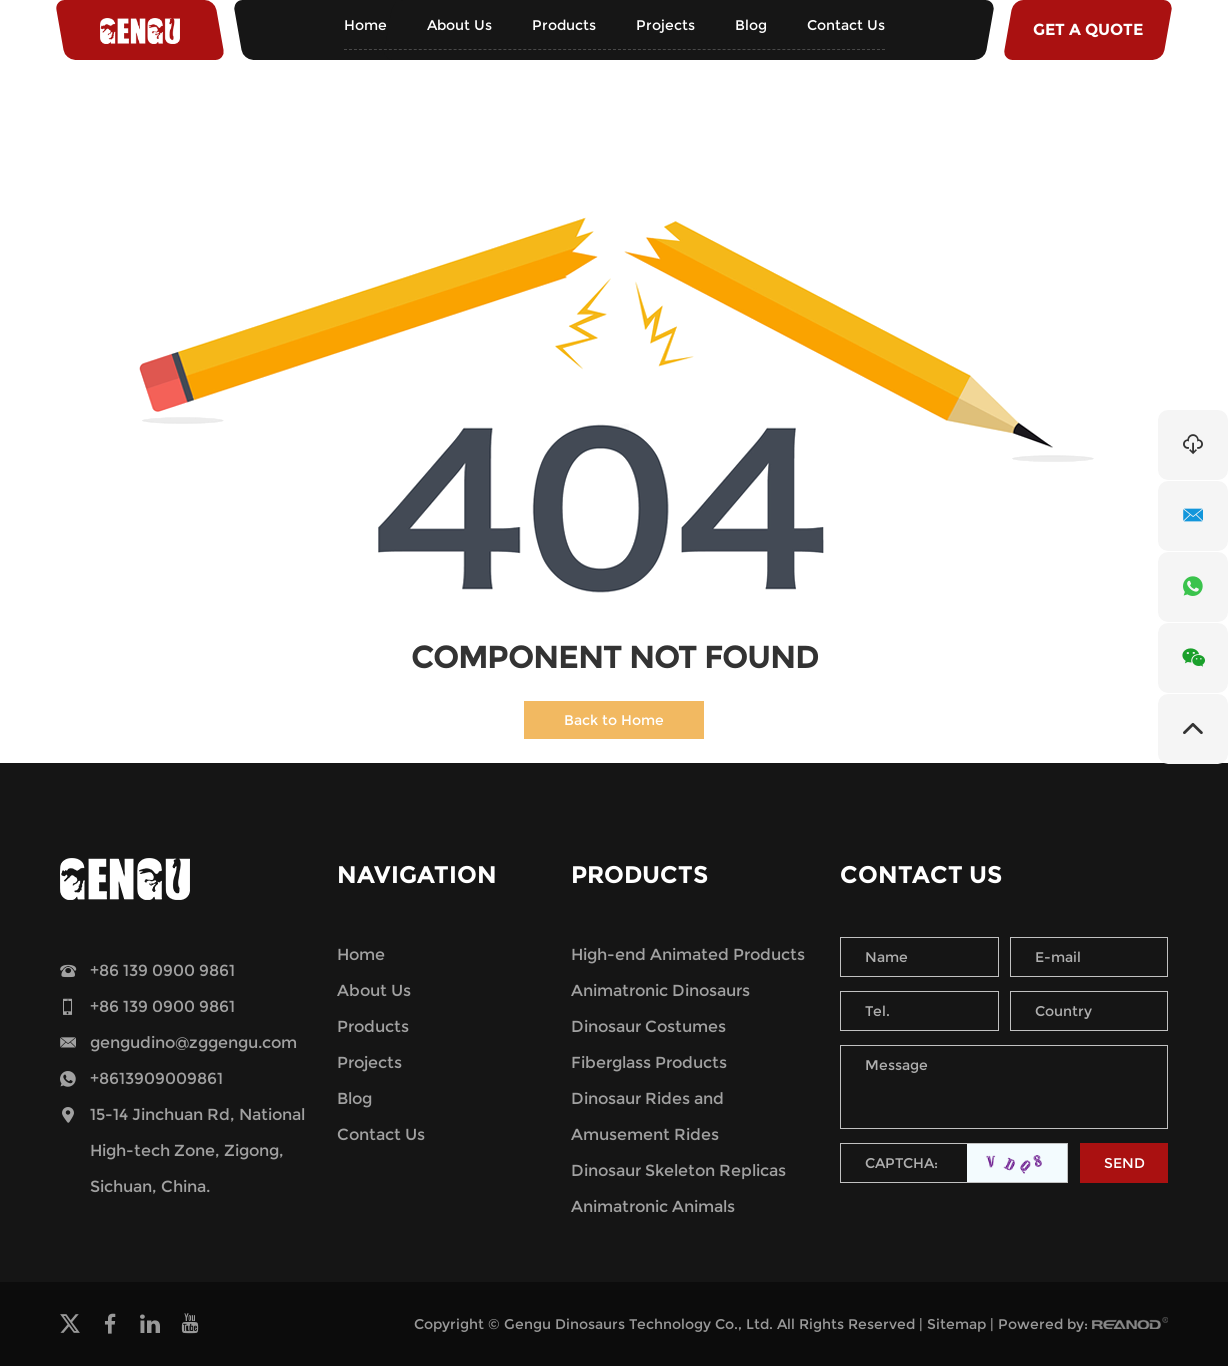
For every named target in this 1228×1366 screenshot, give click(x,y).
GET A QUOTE (1088, 29)
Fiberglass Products (649, 1062)
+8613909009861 (156, 1078)
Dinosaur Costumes (648, 1026)
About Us (459, 25)
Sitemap (956, 1324)
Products (564, 25)
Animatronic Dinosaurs (660, 990)
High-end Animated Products (688, 954)
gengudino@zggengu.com (193, 1042)
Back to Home (614, 720)
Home (365, 25)
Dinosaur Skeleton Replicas (678, 1170)
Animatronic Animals (653, 1206)
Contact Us (846, 25)
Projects (665, 25)
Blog (751, 25)
